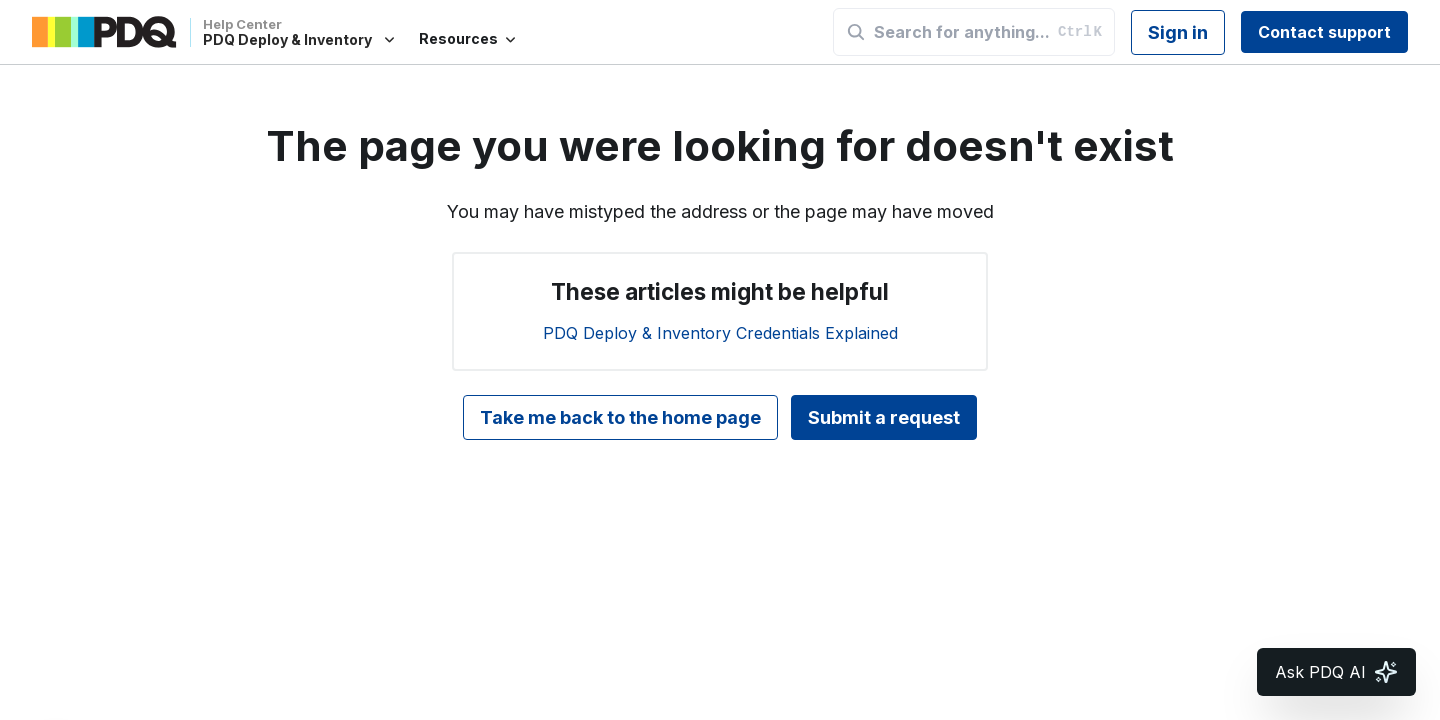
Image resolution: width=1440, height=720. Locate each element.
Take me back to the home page (620, 417)
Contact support (1324, 32)
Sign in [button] (1178, 32)
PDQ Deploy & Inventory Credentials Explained (720, 333)
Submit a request (884, 417)
